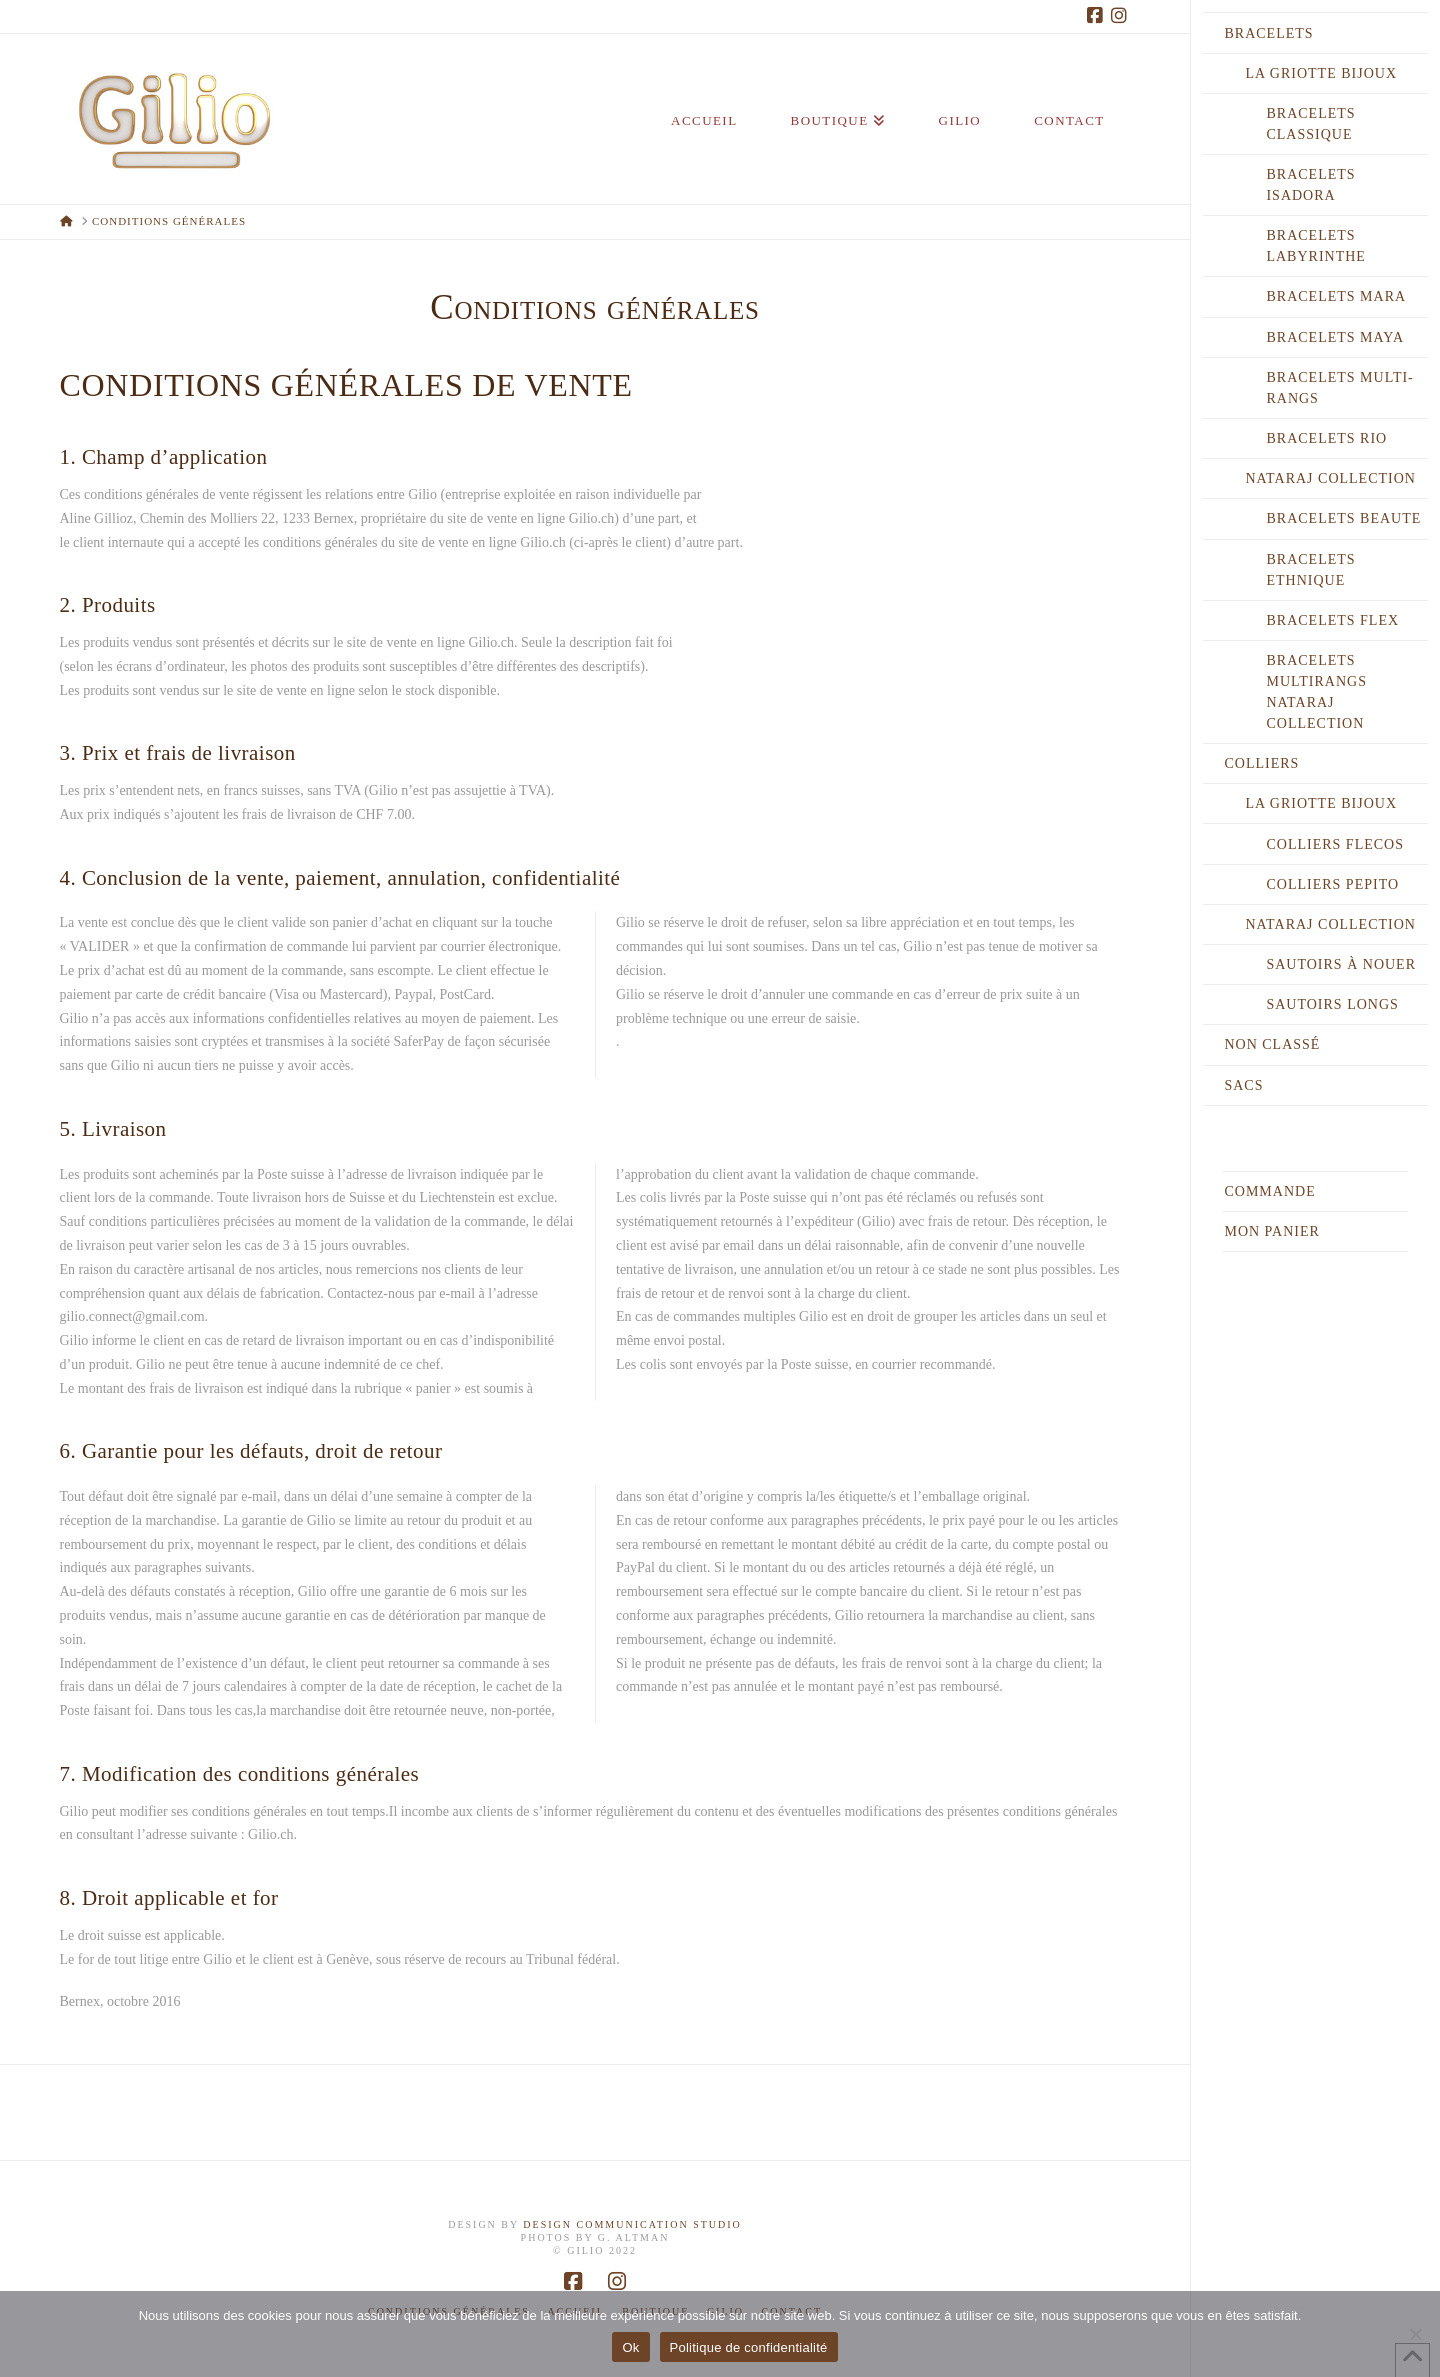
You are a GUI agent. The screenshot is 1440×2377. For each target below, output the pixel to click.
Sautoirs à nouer (1341, 964)
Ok (630, 2347)
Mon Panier (1271, 1231)
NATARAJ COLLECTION (1330, 478)
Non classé (1272, 1044)
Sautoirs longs (1332, 1004)
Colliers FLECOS (1335, 844)
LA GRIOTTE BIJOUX (1321, 73)
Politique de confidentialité (749, 2347)
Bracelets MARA (1336, 296)
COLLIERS (1261, 763)
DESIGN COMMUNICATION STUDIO (632, 2224)
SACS (1243, 1085)
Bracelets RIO (1326, 438)
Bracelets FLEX (1332, 620)
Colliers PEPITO (1332, 884)
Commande (1269, 1191)
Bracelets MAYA (1335, 337)
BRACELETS (1268, 33)
